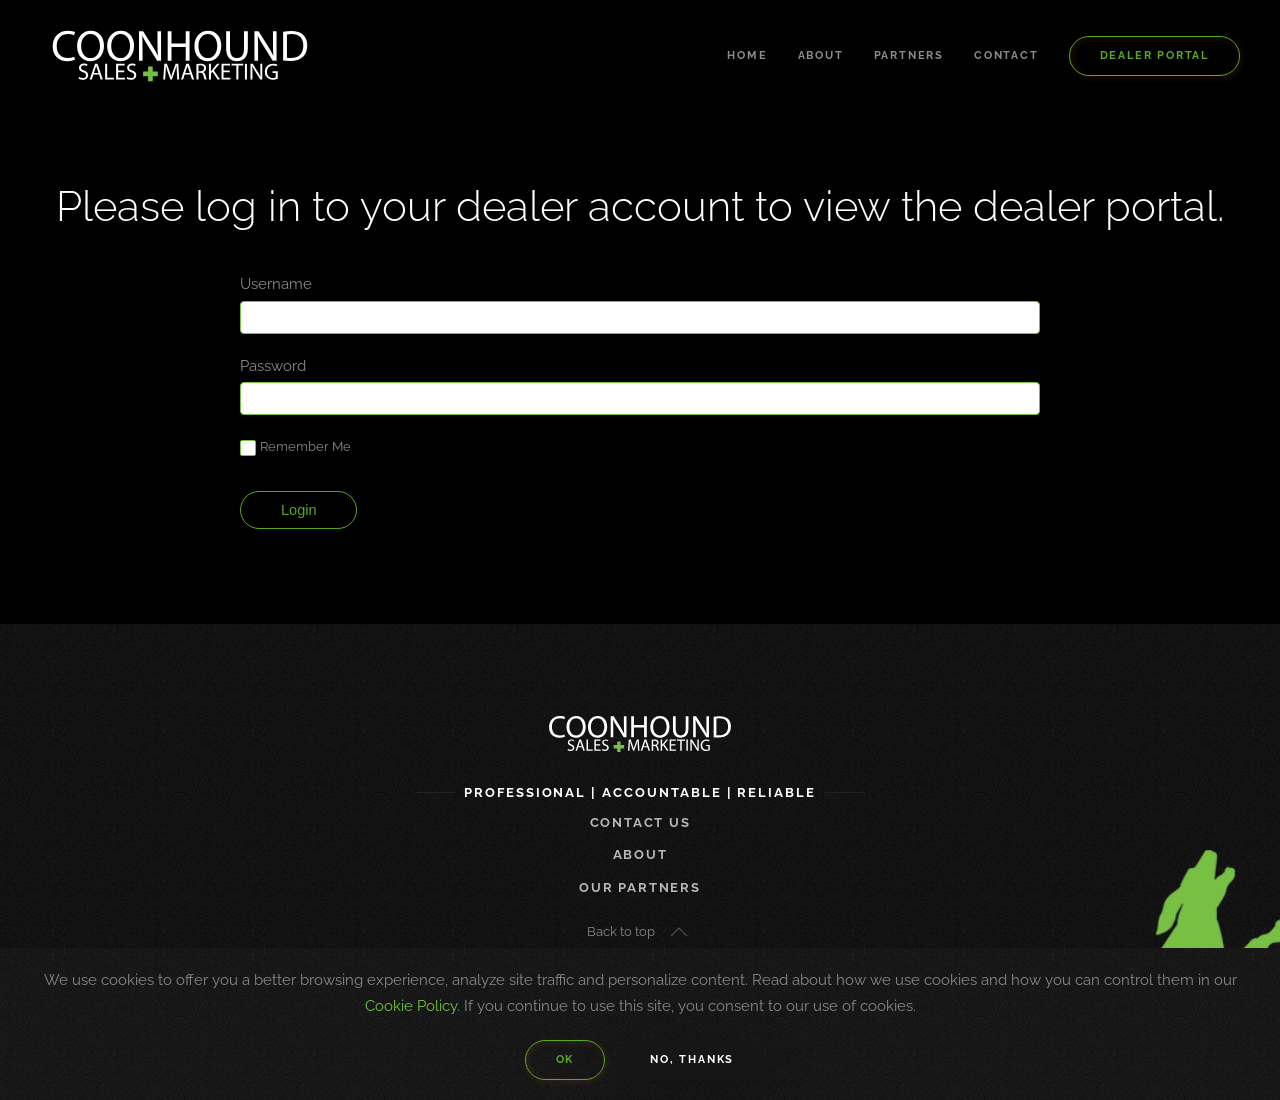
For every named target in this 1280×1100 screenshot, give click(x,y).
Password (273, 366)
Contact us (640, 822)
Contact (1006, 55)
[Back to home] (180, 56)
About (821, 55)
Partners (909, 55)
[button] (679, 932)
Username (276, 284)
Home (747, 55)
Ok (565, 1059)
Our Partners (640, 887)
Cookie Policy (411, 1006)
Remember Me (295, 447)
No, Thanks (692, 1059)
